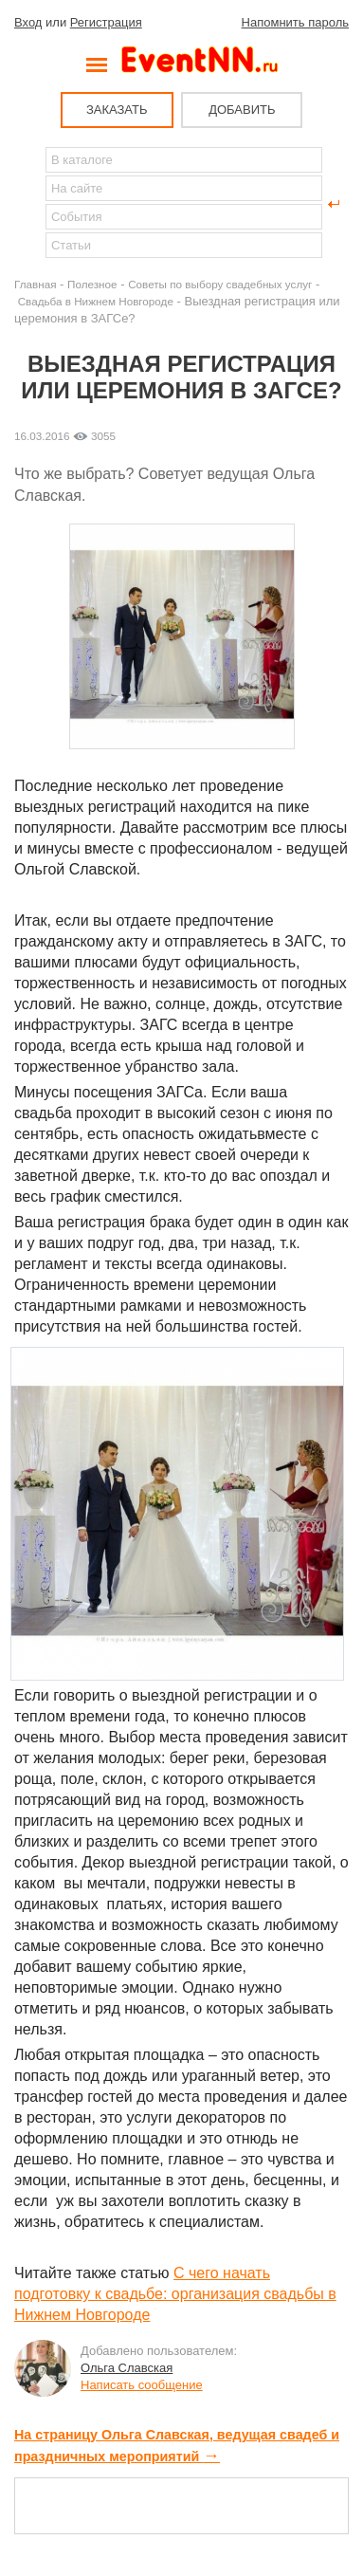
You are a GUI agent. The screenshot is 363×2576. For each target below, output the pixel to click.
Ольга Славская (126, 2368)
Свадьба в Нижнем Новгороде (95, 301)
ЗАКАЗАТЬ (117, 109)
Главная (35, 284)
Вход (28, 22)
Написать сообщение (142, 2385)
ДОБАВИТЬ (242, 109)
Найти (29, 204)
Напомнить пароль (295, 22)
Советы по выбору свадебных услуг (220, 284)
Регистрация (106, 22)
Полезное (92, 284)
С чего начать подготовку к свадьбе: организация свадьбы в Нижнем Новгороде (175, 2294)
